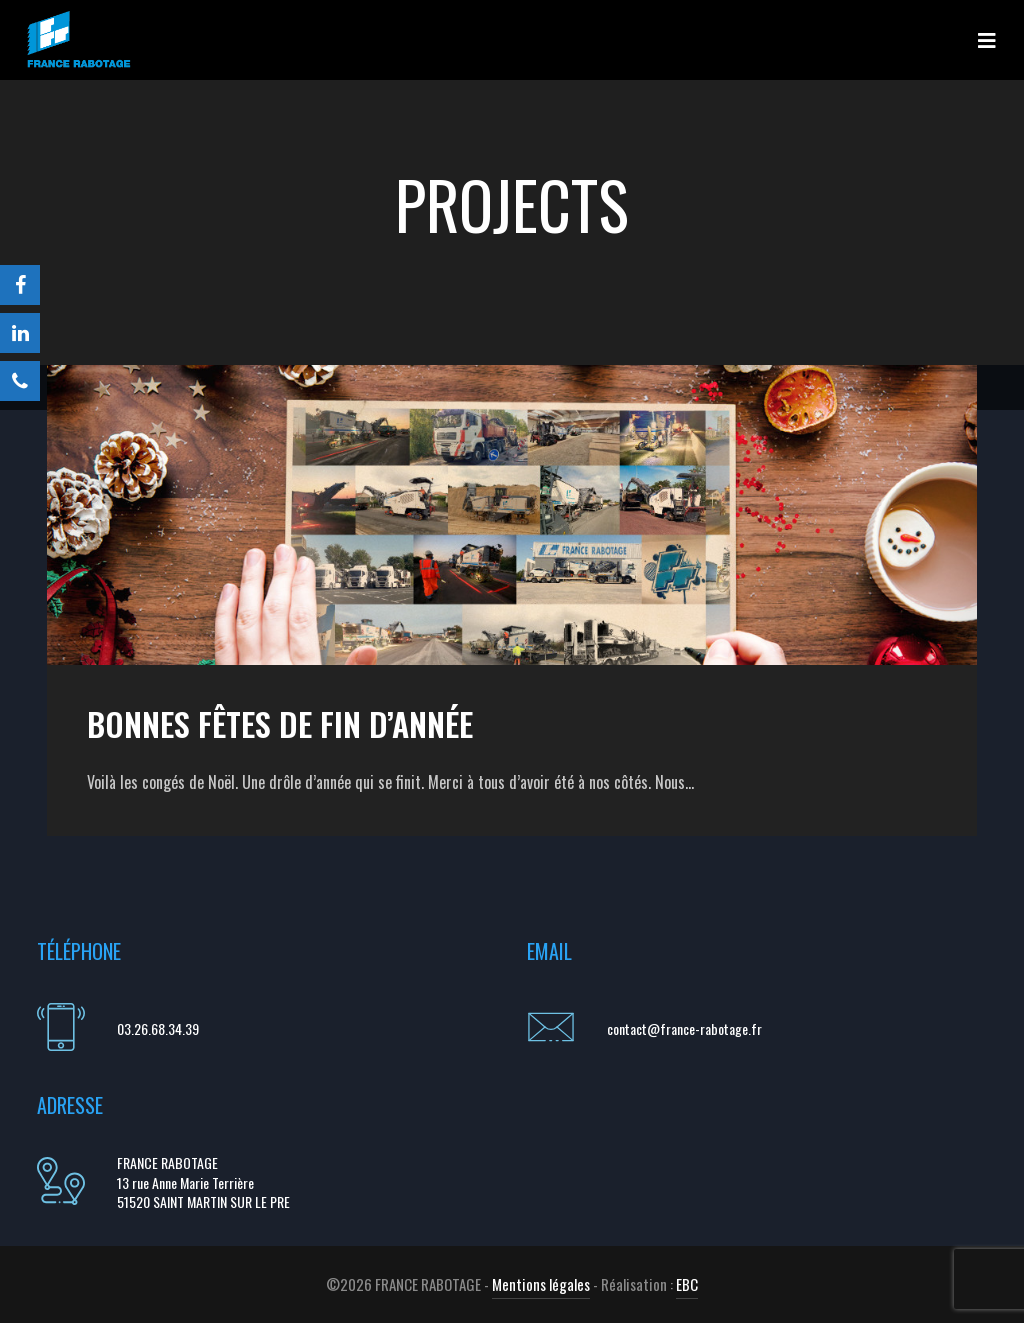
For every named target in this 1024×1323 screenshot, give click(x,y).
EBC (687, 1284)
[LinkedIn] (20, 333)
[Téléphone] (20, 381)
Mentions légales (541, 1284)
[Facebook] (20, 285)
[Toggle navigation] (987, 40)
